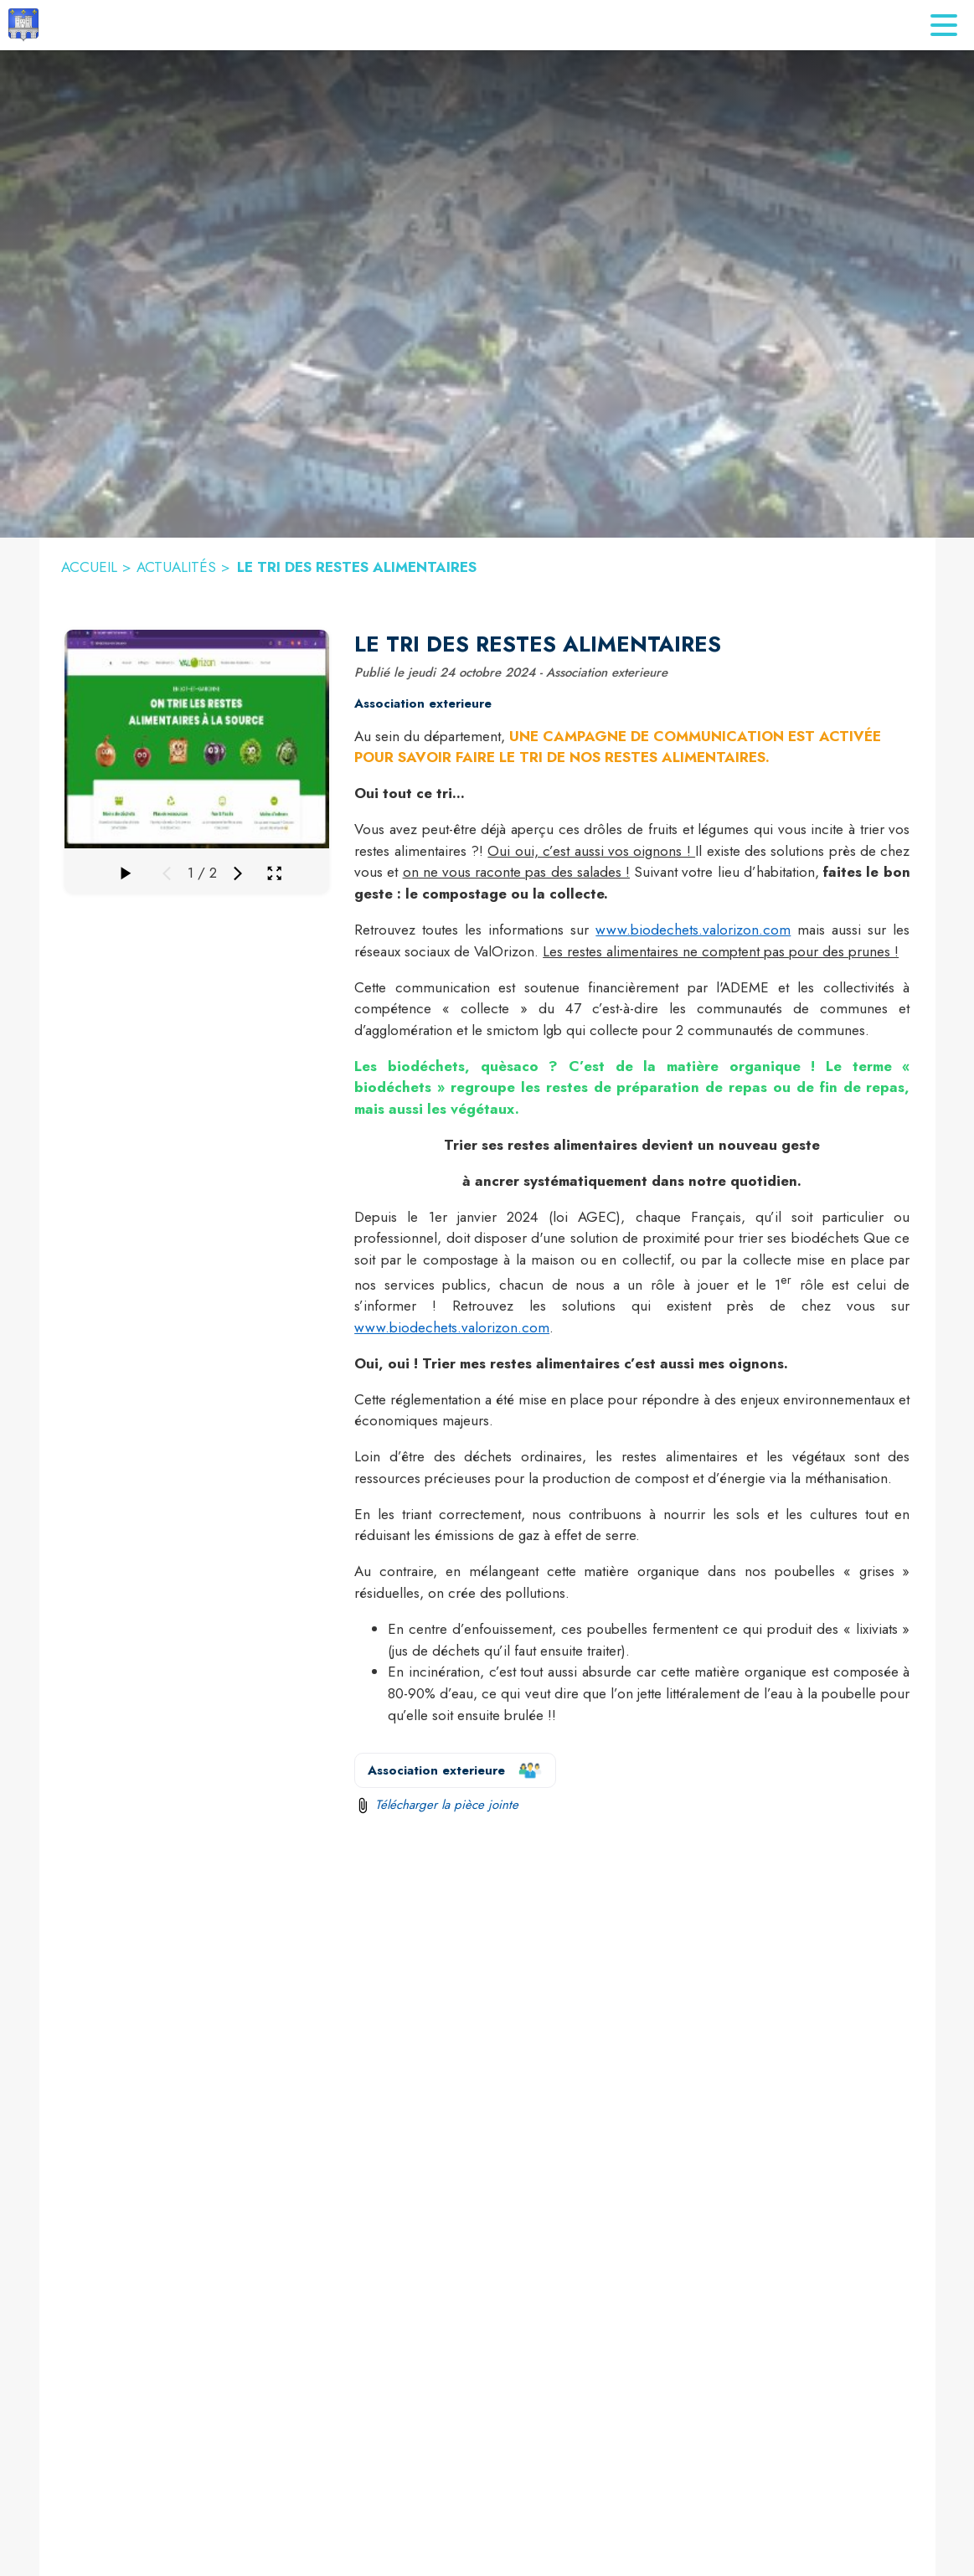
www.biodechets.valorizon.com (693, 930)
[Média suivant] (238, 873)
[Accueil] (23, 25)
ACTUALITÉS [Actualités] (176, 567)
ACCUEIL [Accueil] (89, 567)
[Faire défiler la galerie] (125, 873)
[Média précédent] (166, 873)
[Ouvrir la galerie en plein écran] (274, 873)
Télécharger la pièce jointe (446, 1804)
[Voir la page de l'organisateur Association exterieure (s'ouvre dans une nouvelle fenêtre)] (455, 1770)
